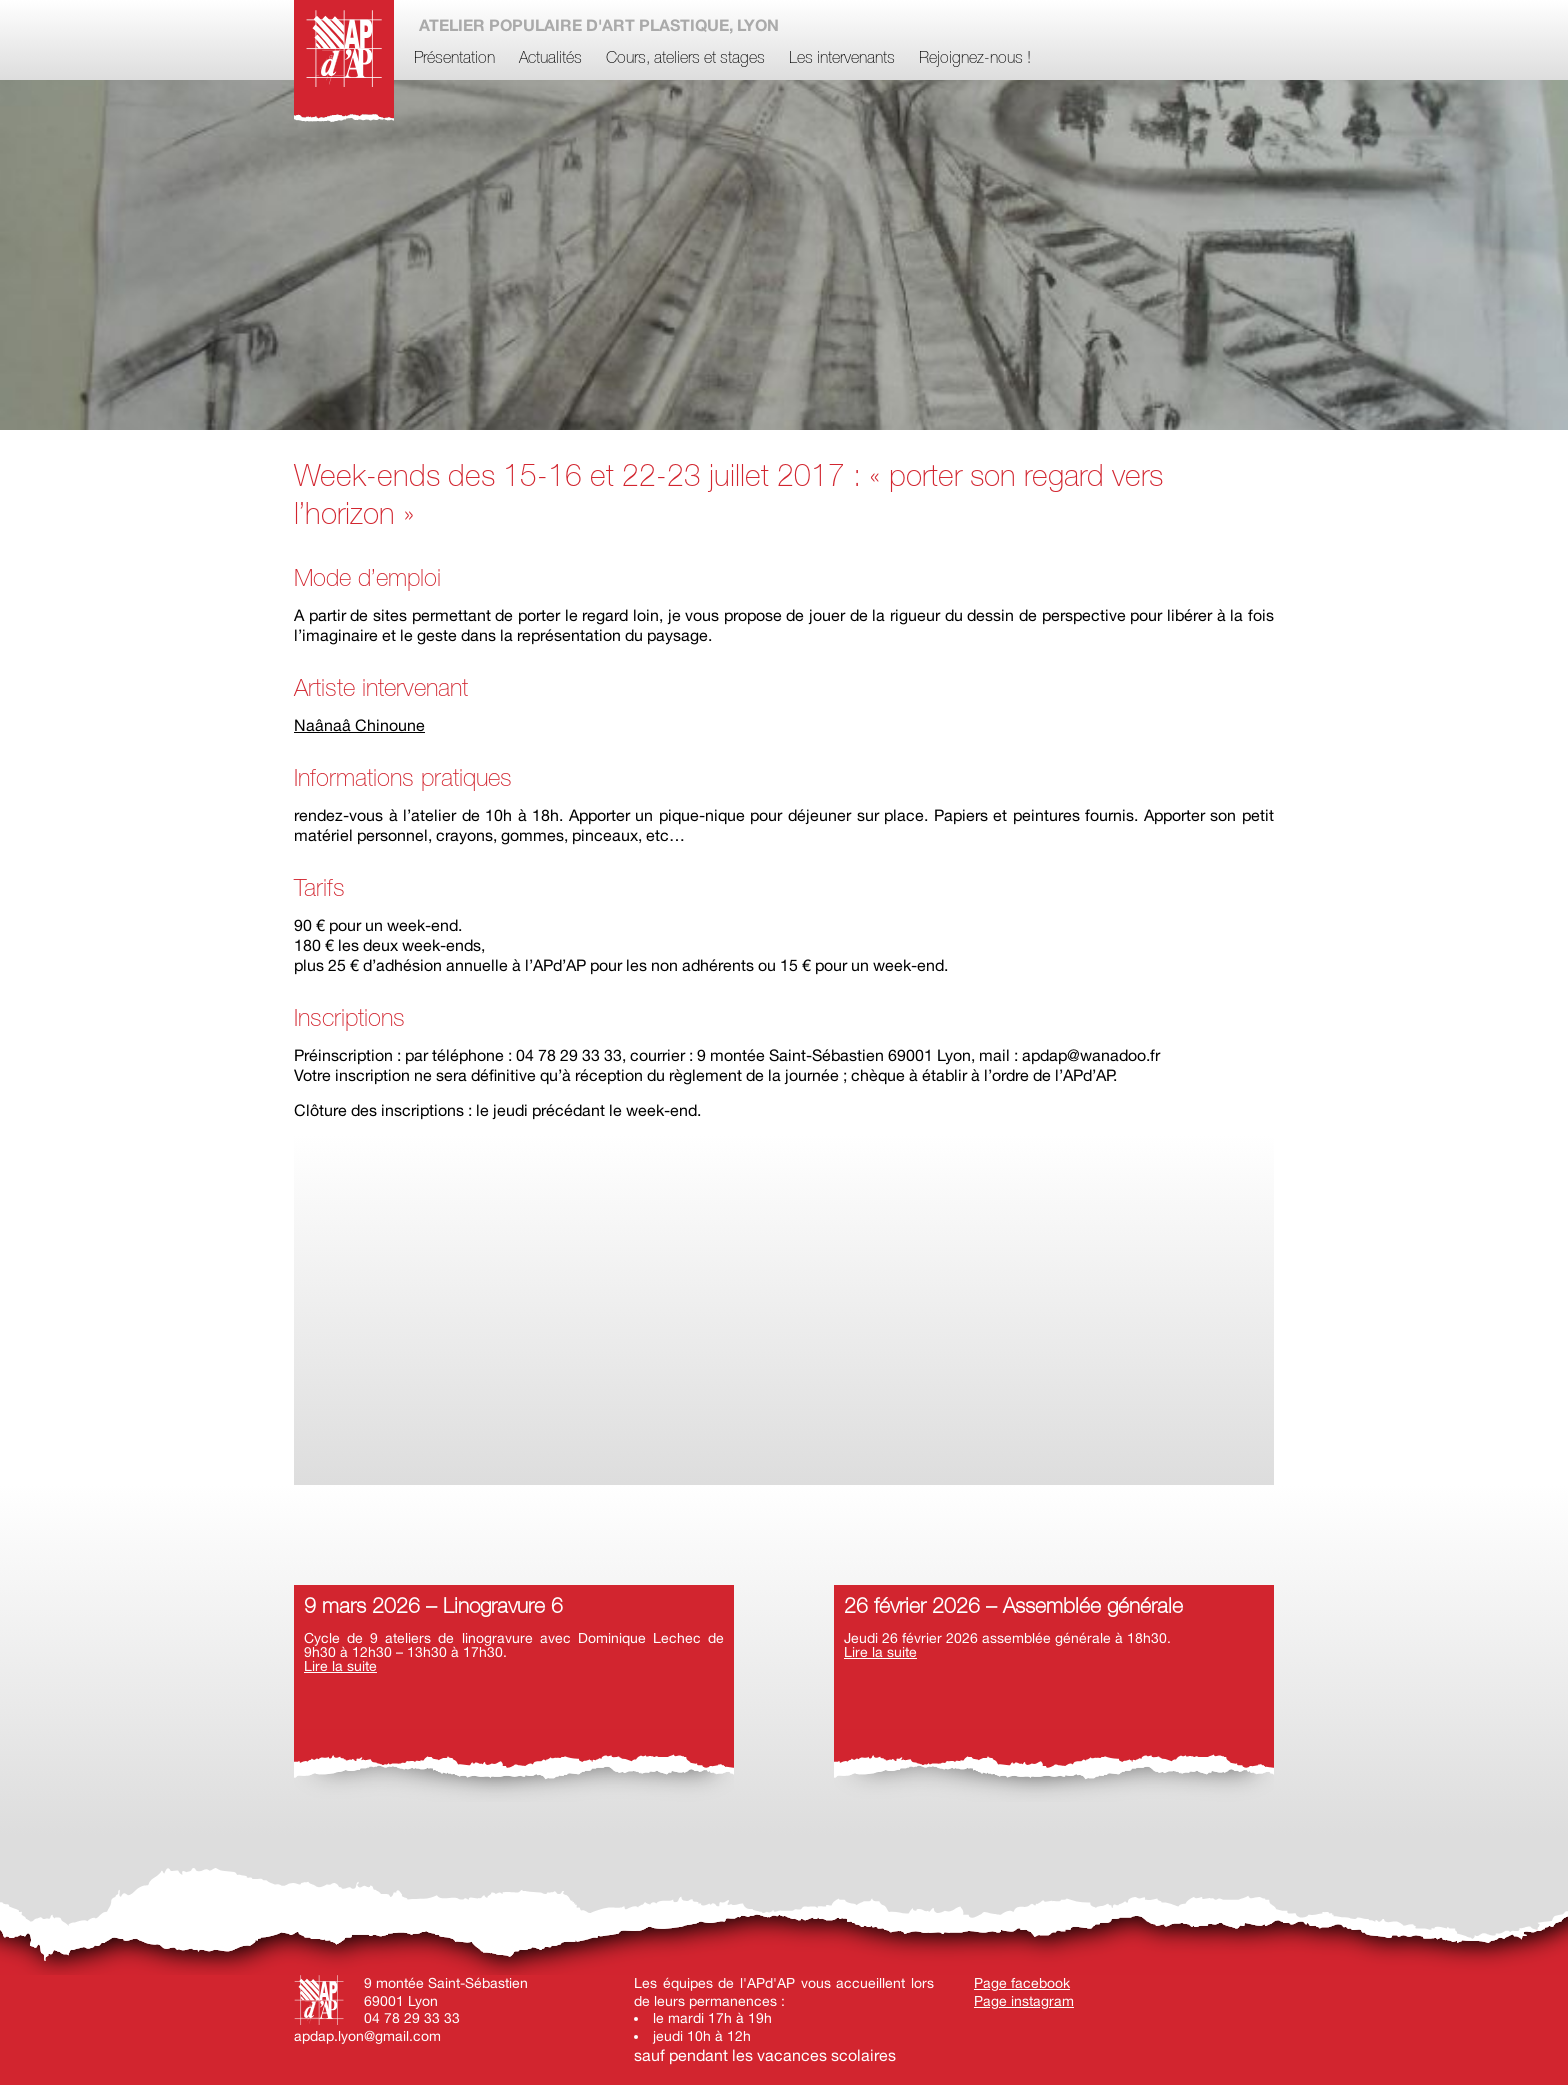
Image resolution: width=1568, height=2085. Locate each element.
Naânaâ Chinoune (359, 725)
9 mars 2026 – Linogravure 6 (433, 1607)
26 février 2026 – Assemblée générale (1013, 1607)
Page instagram (1024, 2001)
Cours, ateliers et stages (685, 59)
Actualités (550, 59)
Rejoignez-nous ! (975, 59)
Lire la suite (340, 1666)
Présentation (454, 59)
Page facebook (1022, 1983)
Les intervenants (842, 59)
